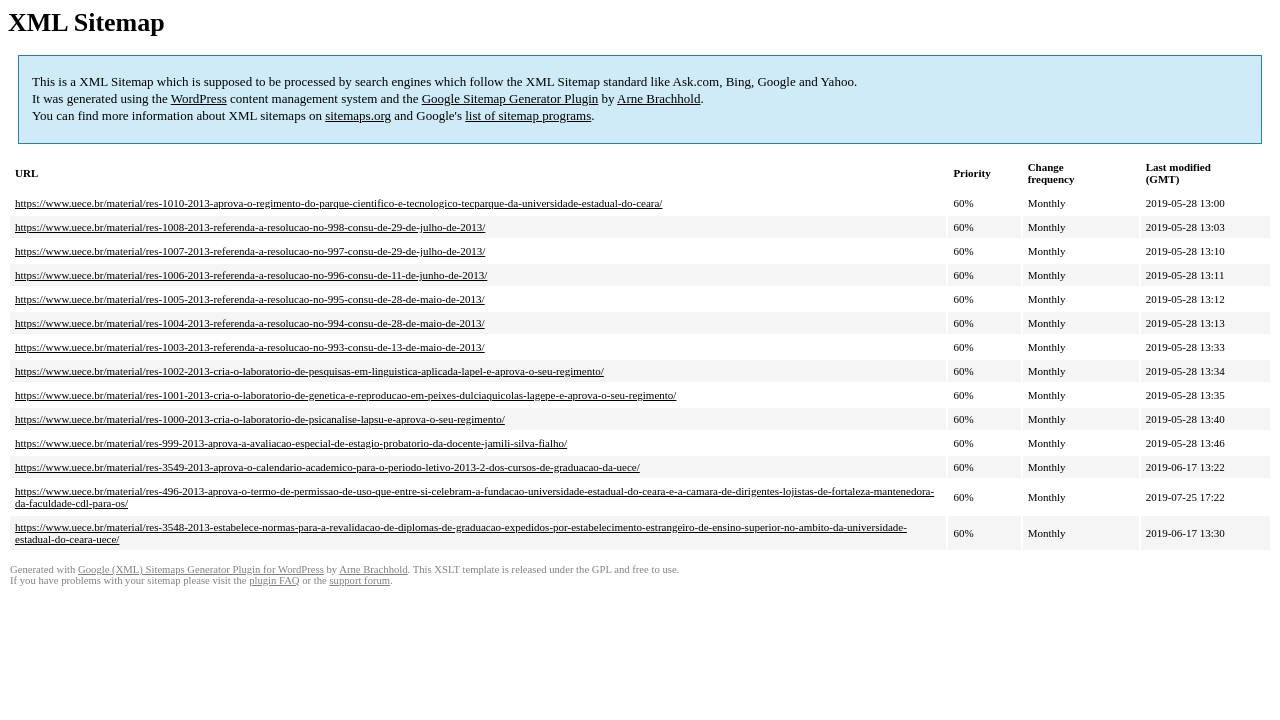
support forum (359, 580)
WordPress (199, 98)
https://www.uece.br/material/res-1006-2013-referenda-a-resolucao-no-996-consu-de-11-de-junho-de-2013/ (251, 275)
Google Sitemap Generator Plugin (510, 98)
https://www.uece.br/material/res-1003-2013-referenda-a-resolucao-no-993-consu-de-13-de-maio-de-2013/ (250, 347)
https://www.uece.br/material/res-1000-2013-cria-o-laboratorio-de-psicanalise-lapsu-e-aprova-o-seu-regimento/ (260, 419)
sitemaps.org (358, 115)
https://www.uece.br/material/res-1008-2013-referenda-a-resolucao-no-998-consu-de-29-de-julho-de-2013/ (250, 227)
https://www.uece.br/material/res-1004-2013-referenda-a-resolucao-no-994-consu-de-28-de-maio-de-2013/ (250, 323)
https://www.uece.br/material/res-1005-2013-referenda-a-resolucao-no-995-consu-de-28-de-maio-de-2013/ (250, 299)
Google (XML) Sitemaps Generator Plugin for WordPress (201, 569)
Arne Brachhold (658, 98)
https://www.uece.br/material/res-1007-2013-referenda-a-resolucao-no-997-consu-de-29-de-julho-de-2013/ (250, 251)
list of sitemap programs (528, 115)
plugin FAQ (274, 580)
